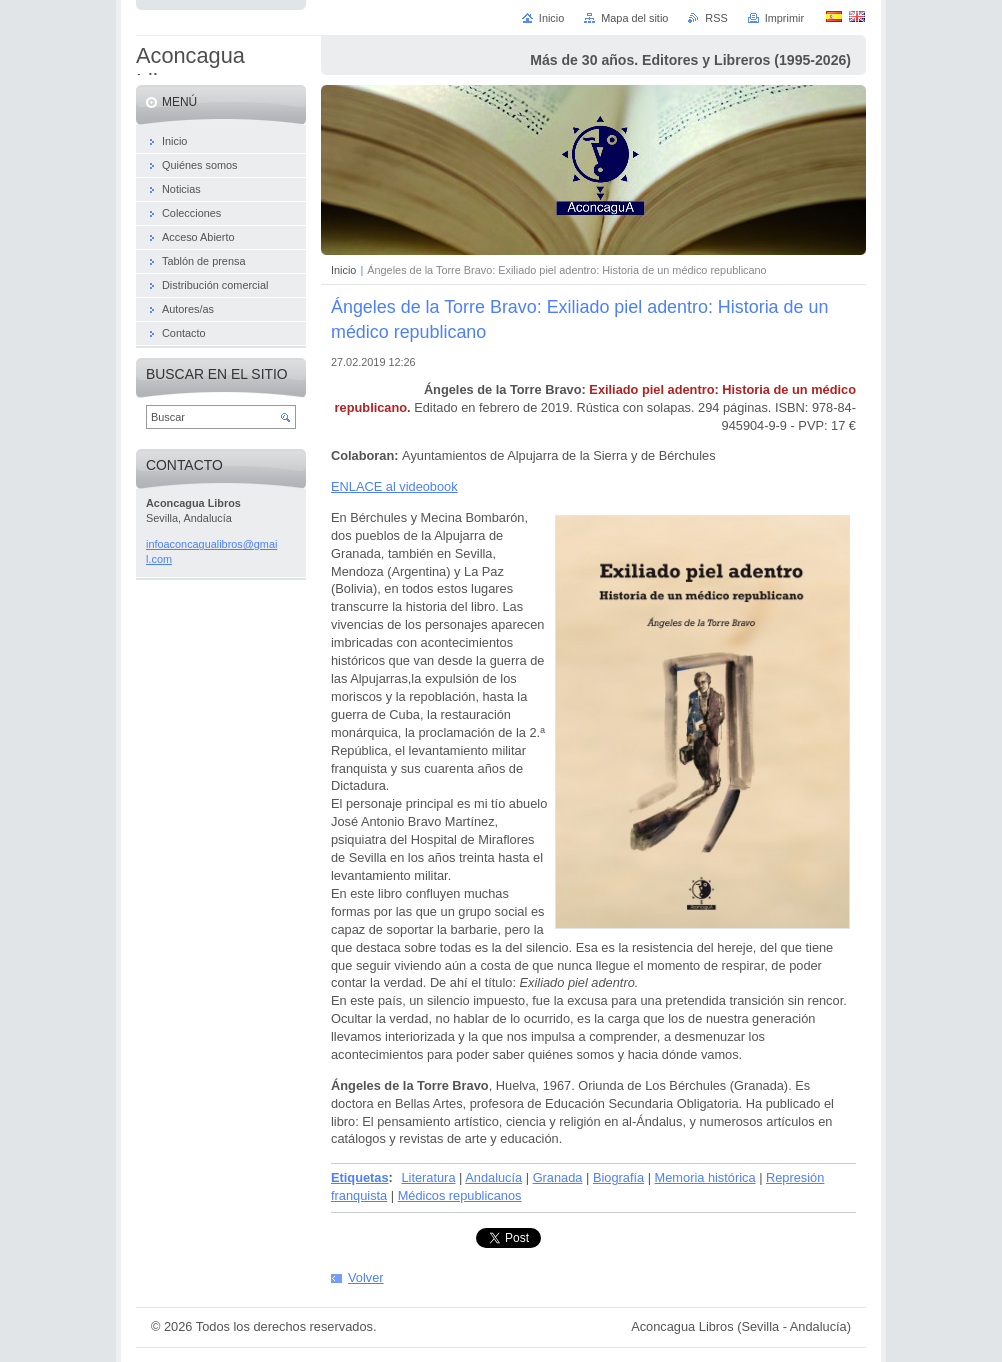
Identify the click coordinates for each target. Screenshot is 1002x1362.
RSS (716, 18)
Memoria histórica (705, 1177)
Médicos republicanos (460, 1195)
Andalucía (493, 1177)
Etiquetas (360, 1177)
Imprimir (784, 18)
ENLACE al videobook (394, 486)
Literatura (428, 1177)
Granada (558, 1177)
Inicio (343, 270)
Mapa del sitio (634, 18)
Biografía (618, 1177)
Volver (366, 1277)
